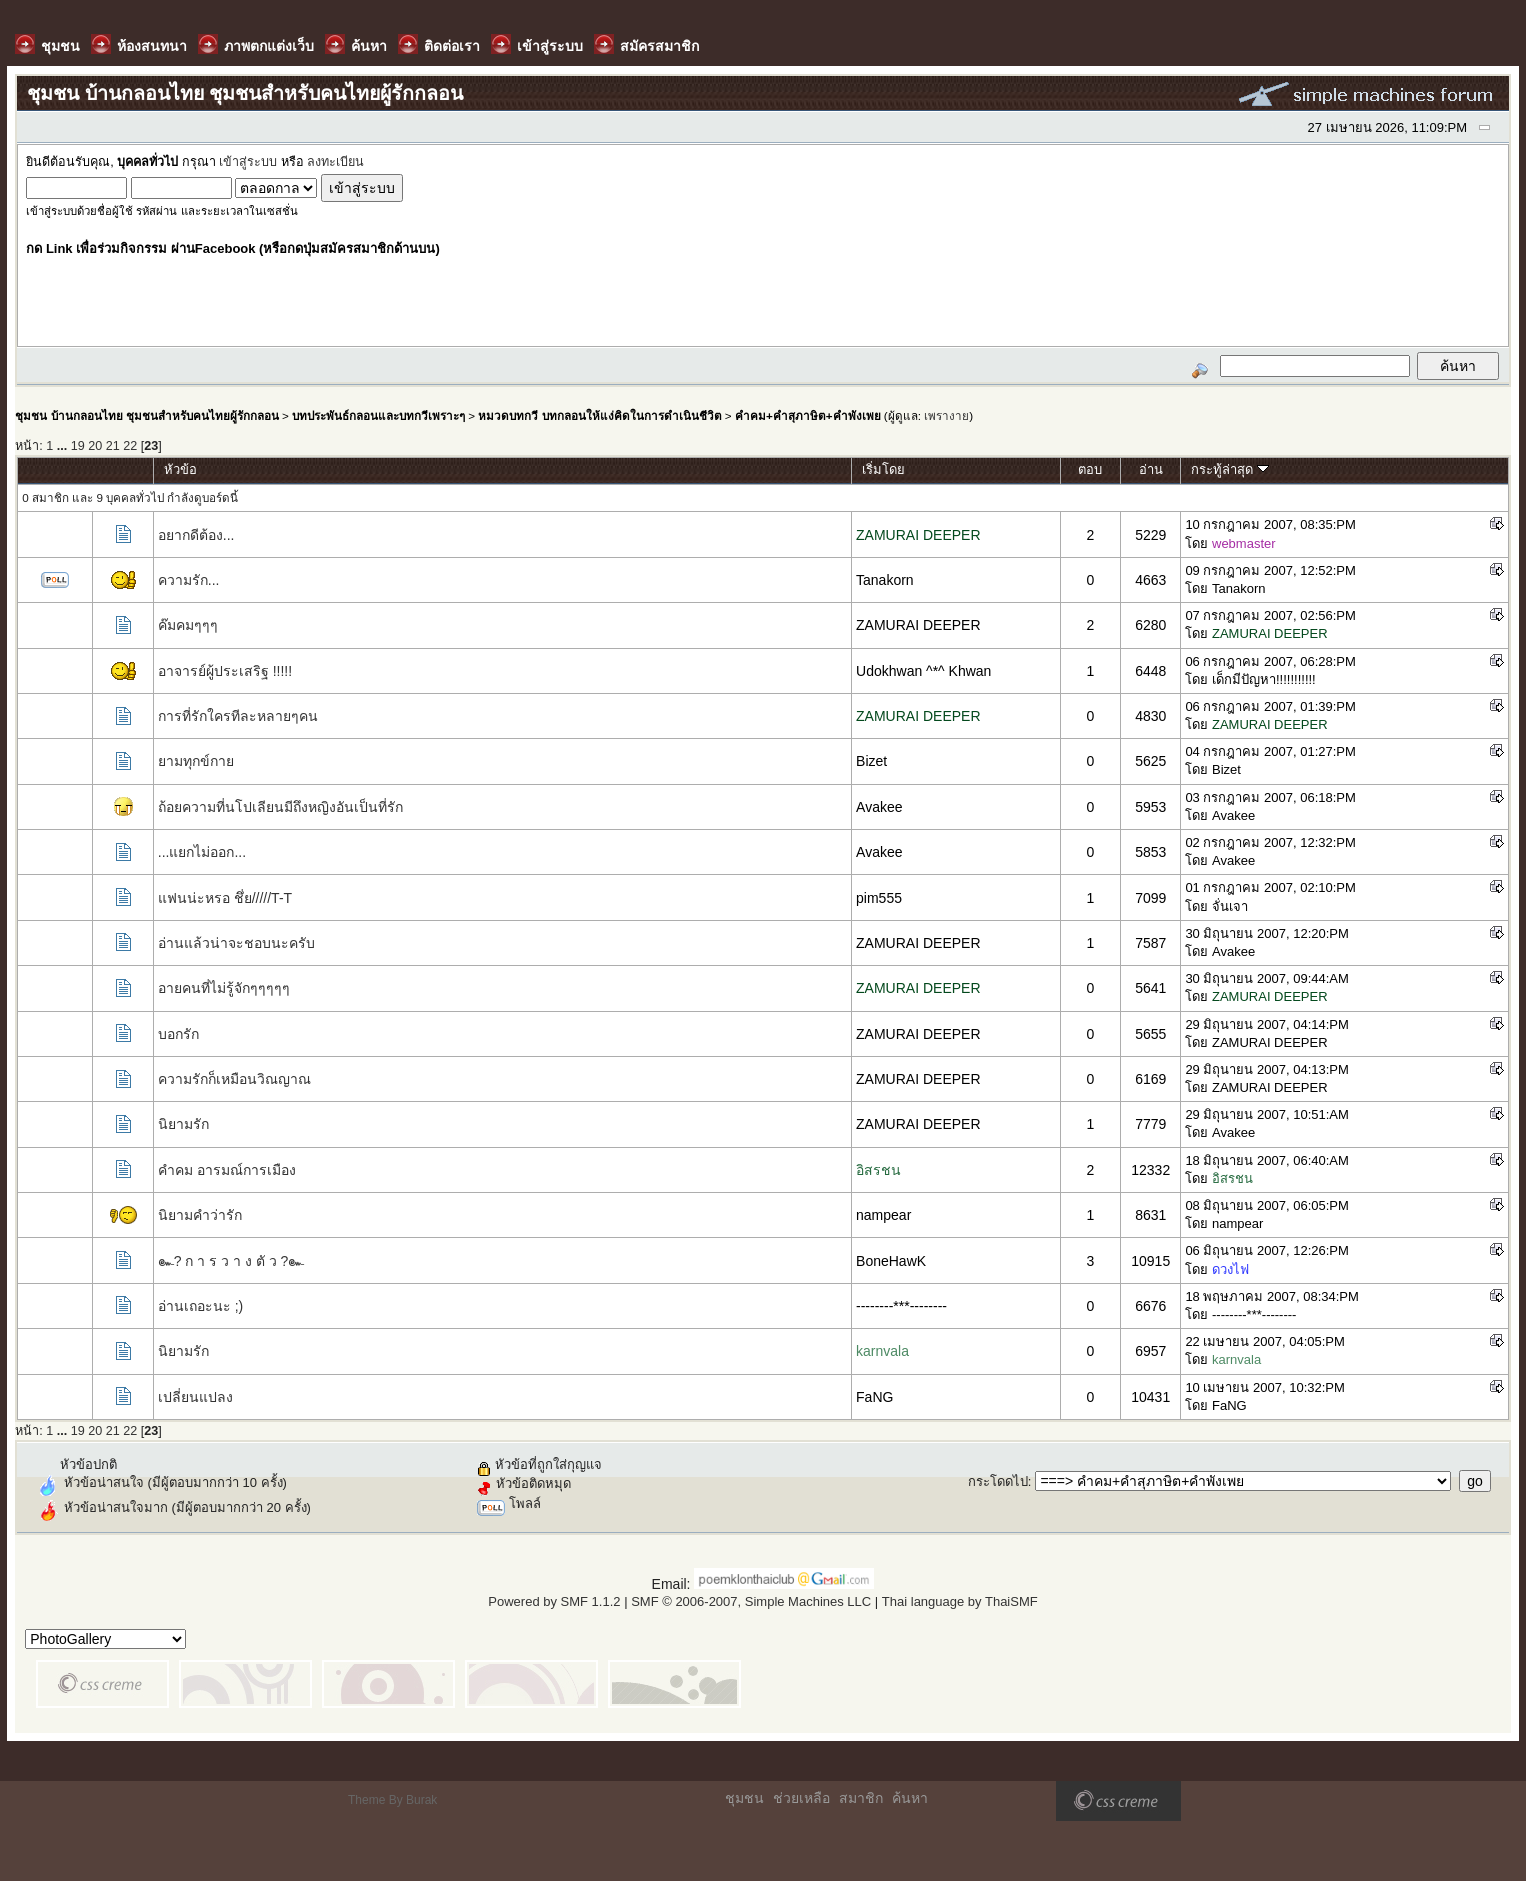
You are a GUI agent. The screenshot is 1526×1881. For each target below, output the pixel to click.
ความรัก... (189, 580)
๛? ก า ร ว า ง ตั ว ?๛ (231, 1261)
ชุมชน (744, 1798)
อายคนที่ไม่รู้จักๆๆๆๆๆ (224, 988)
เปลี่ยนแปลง (195, 1397)
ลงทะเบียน (335, 162)
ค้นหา (910, 1798)
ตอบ (1090, 469)
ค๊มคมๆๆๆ (188, 625)
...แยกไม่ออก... (202, 852)
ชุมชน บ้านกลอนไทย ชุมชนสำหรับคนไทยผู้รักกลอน (146, 415)
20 (95, 446)
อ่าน (1151, 469)
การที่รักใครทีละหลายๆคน (238, 716)
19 (78, 446)
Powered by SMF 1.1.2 (554, 1601)
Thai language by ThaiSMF (960, 1601)
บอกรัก (178, 1034)
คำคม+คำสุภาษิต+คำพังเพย (808, 415)
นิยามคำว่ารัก (200, 1215)
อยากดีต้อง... (196, 535)
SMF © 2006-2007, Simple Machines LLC (751, 1601)
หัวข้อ (180, 469)
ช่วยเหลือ (801, 1798)
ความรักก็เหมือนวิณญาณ (234, 1079)
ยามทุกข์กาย (196, 761)
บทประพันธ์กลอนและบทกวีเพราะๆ (378, 415)
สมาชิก (861, 1798)
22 (130, 446)
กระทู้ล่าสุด (1230, 469)
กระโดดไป (998, 1481)
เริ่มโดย (883, 469)
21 (113, 446)
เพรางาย (946, 415)
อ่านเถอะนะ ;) (200, 1306)
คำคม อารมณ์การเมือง (227, 1170)
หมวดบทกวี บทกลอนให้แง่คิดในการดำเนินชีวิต (599, 415)
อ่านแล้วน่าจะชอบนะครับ (236, 943)
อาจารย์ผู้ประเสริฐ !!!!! (225, 671)
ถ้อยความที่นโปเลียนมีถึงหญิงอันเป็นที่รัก (280, 807)
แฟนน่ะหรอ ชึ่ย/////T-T (225, 898)
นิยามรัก (183, 1124)
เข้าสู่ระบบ (248, 162)
